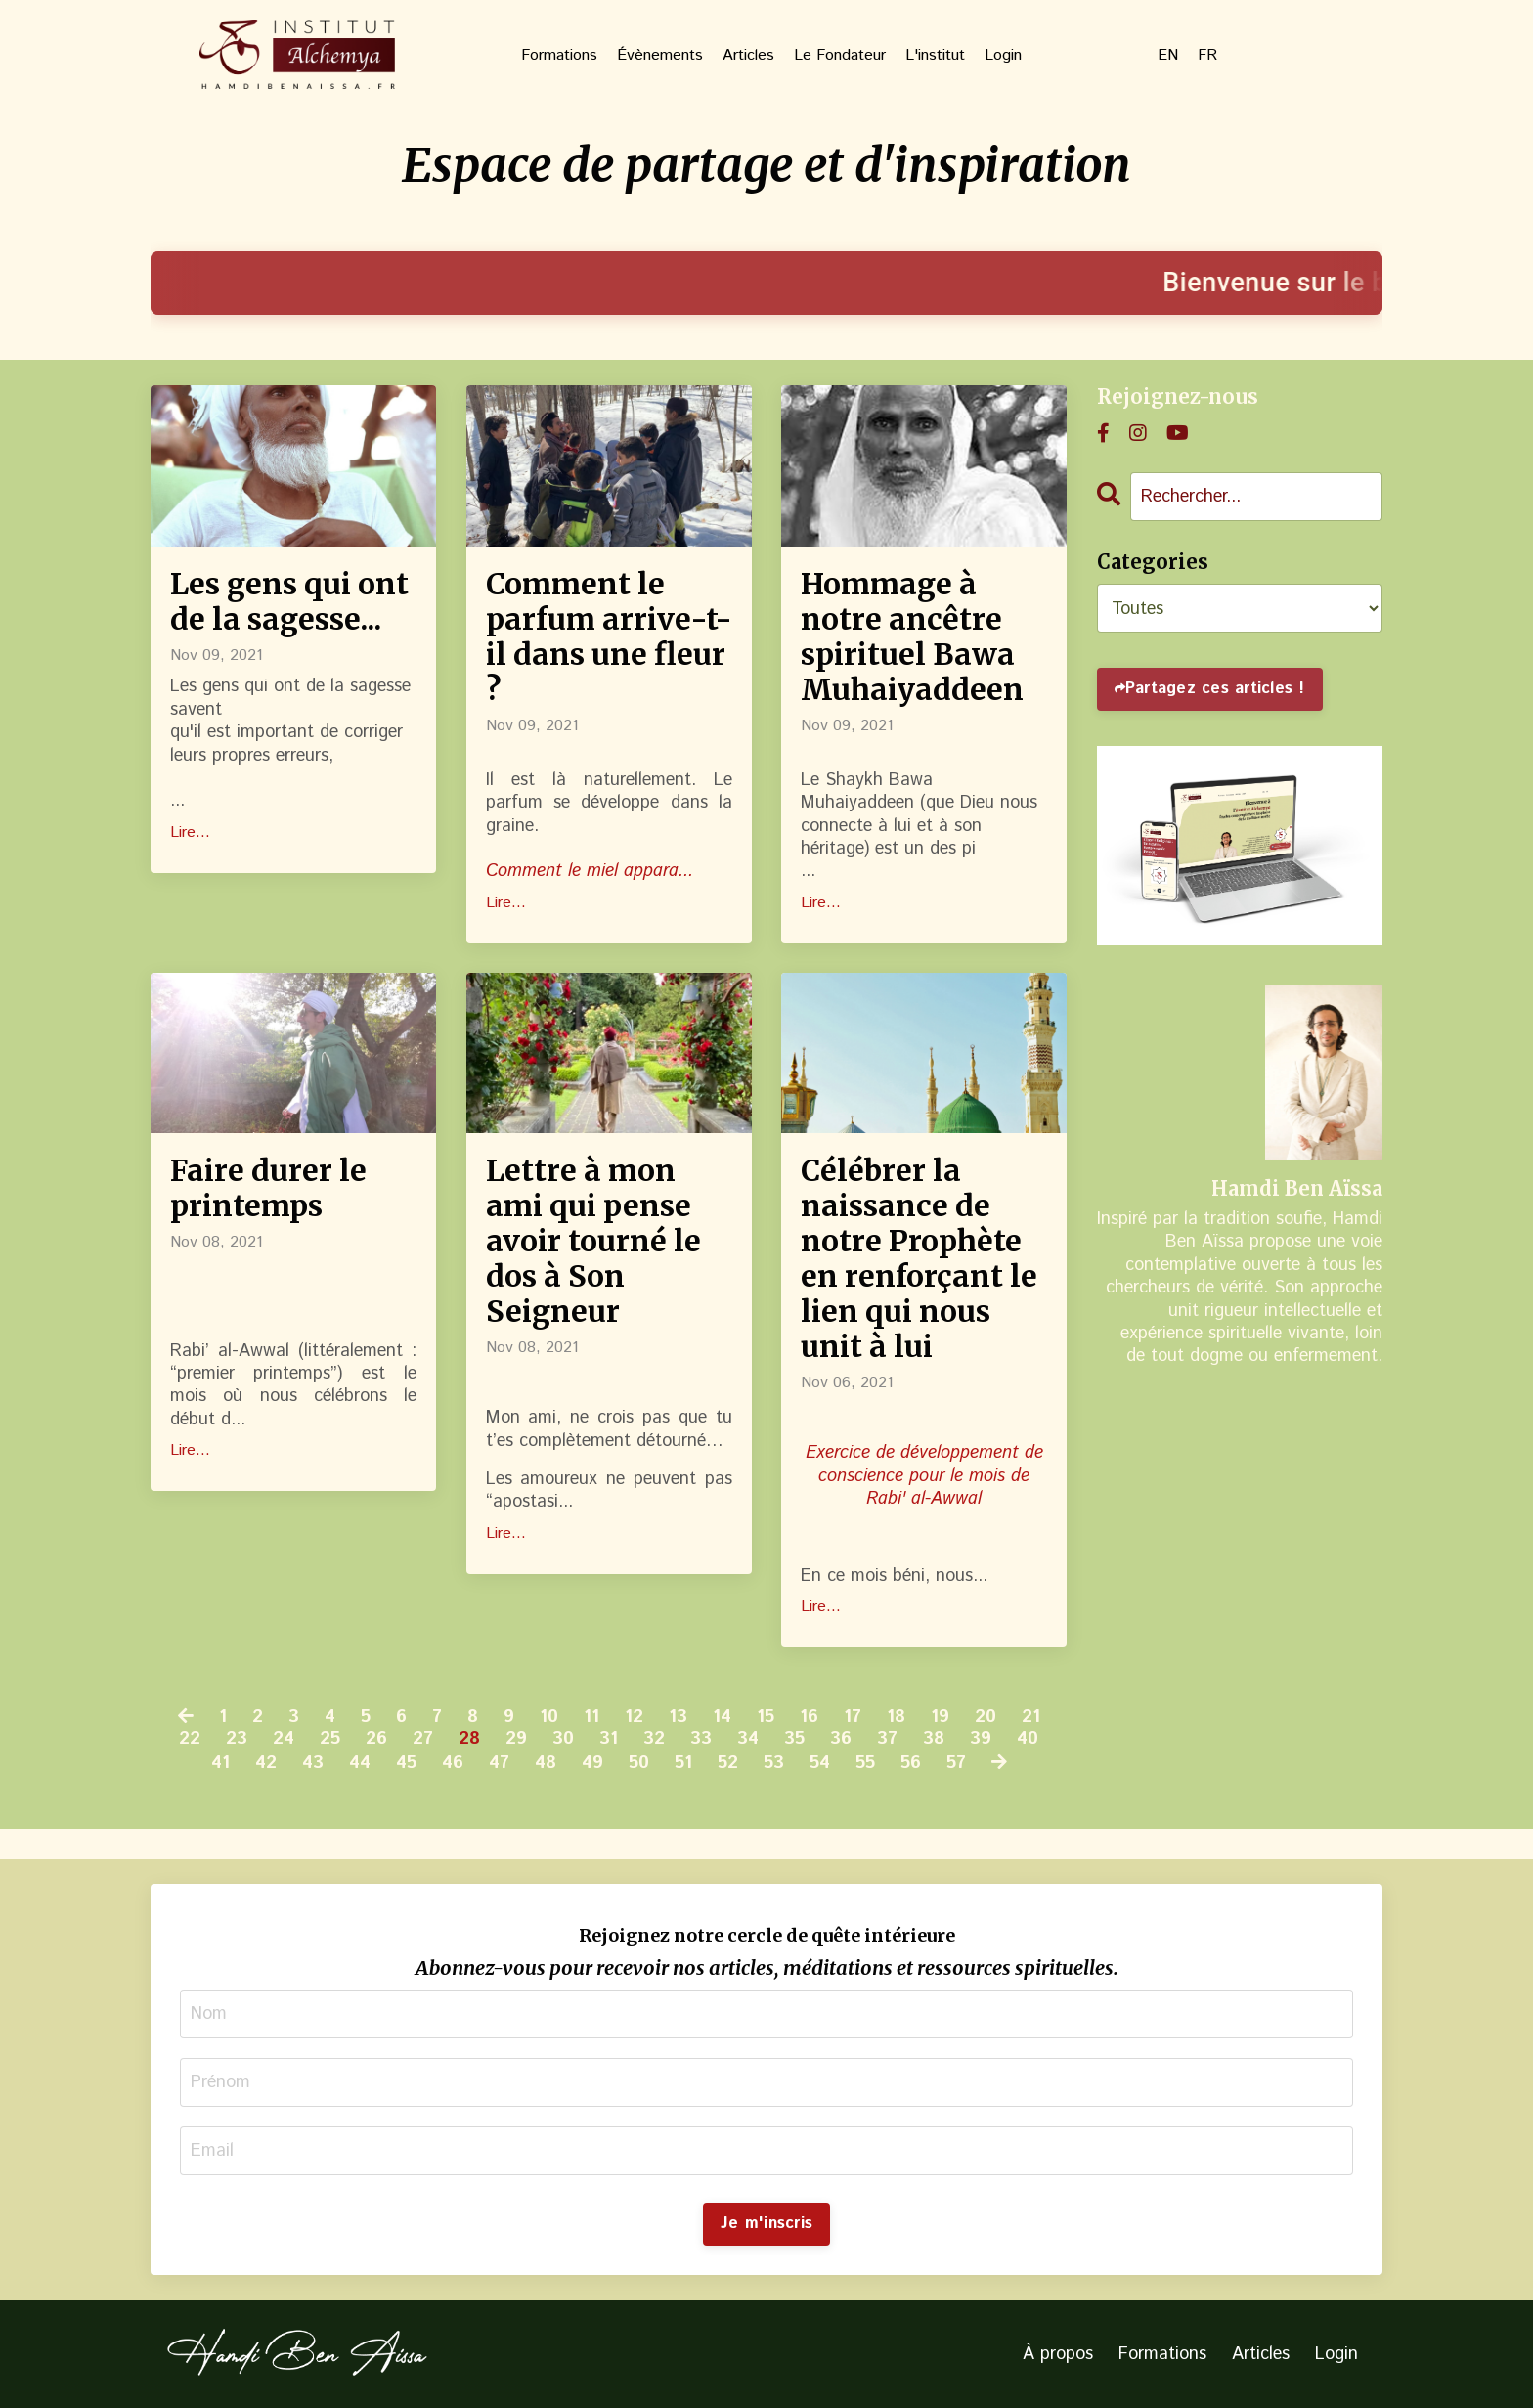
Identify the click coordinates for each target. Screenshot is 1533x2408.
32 (654, 1740)
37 (887, 1740)
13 (678, 1717)
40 (1027, 1740)
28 (469, 1740)
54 (820, 1763)
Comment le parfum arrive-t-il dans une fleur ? (609, 636)
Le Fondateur (840, 56)
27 (423, 1740)
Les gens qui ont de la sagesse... (289, 601)
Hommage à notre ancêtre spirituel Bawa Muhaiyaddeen (912, 636)
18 (896, 1717)
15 (765, 1717)
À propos (1058, 2354)
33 (701, 1740)
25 (330, 1740)
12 (634, 1717)
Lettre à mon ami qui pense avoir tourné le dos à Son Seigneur (593, 1241)
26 (376, 1740)
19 (940, 1717)
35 (794, 1740)
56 (910, 1763)
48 (545, 1763)
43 (313, 1763)
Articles (748, 56)
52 (728, 1763)
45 (406, 1763)
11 (591, 1717)
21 (1031, 1717)
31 (608, 1740)
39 (980, 1740)
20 (985, 1717)
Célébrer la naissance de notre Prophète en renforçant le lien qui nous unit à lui (919, 1258)
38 (933, 1740)
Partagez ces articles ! (1215, 689)
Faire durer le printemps (268, 1188)
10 (549, 1717)
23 (236, 1740)
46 (452, 1763)
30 (563, 1740)
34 (748, 1740)
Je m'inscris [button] (766, 2223)
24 (283, 1740)
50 (639, 1763)
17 (852, 1717)
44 (360, 1763)
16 (809, 1717)
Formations (559, 56)
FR (1207, 56)
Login (1003, 56)
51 (683, 1763)
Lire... (190, 833)
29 (516, 1740)
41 (220, 1763)
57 (956, 1763)
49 (592, 1763)
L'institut (935, 56)
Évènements (660, 56)
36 (841, 1740)
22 (189, 1740)
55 (865, 1763)
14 (722, 1717)
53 (774, 1763)
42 (266, 1763)
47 (499, 1763)
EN (1168, 56)
